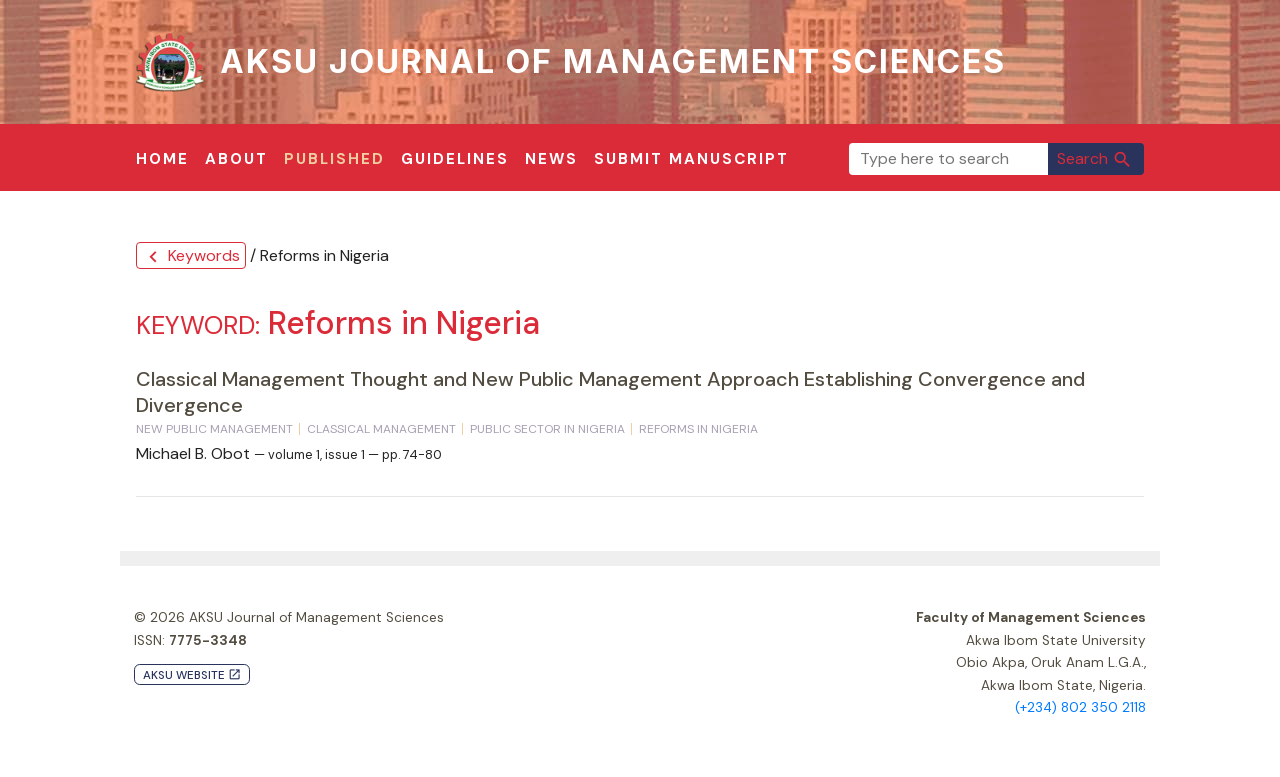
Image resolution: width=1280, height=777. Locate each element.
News (551, 159)
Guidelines (455, 159)
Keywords (191, 256)
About (236, 159)
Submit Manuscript (691, 159)
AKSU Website (192, 675)
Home (162, 159)
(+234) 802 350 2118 (1080, 707)
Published (334, 159)
